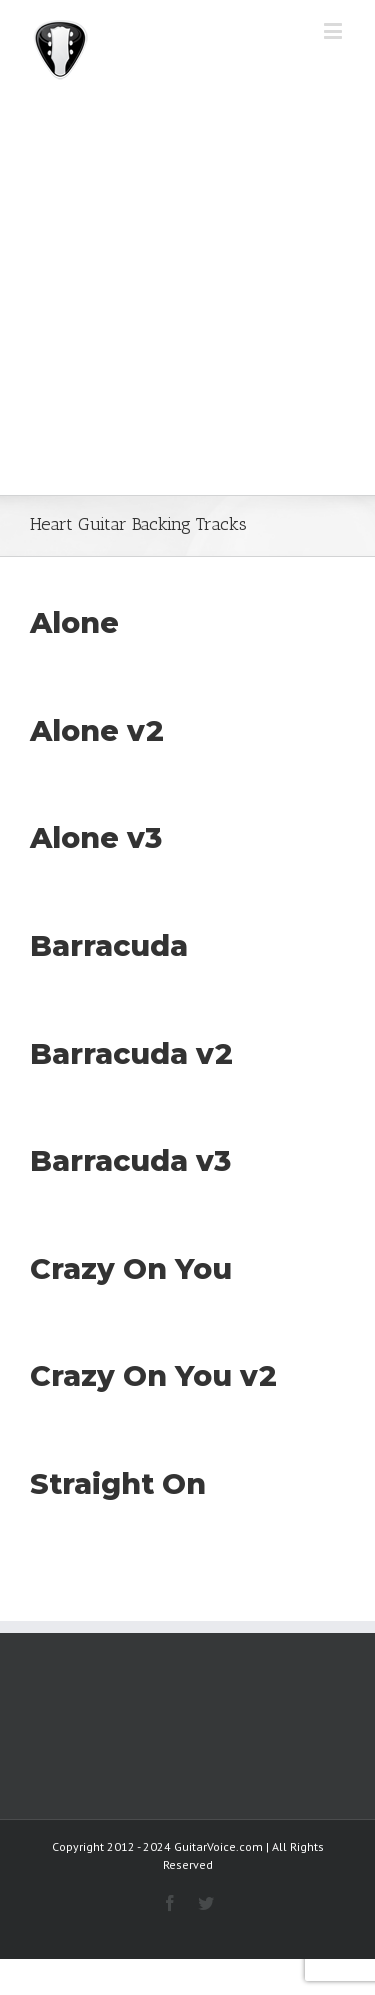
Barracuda (109, 945)
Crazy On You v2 (153, 1375)
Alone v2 (97, 730)
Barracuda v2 (131, 1053)
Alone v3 (96, 837)
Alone (74, 622)
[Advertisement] (187, 297)
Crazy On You (131, 1268)
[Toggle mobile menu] (334, 30)
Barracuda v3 (130, 1160)
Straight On (118, 1483)
